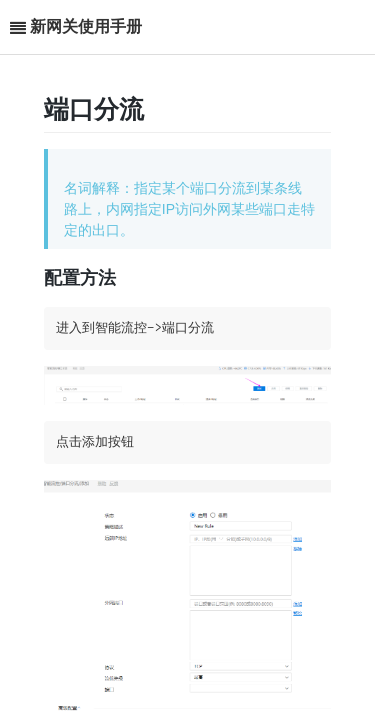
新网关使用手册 (86, 26)
